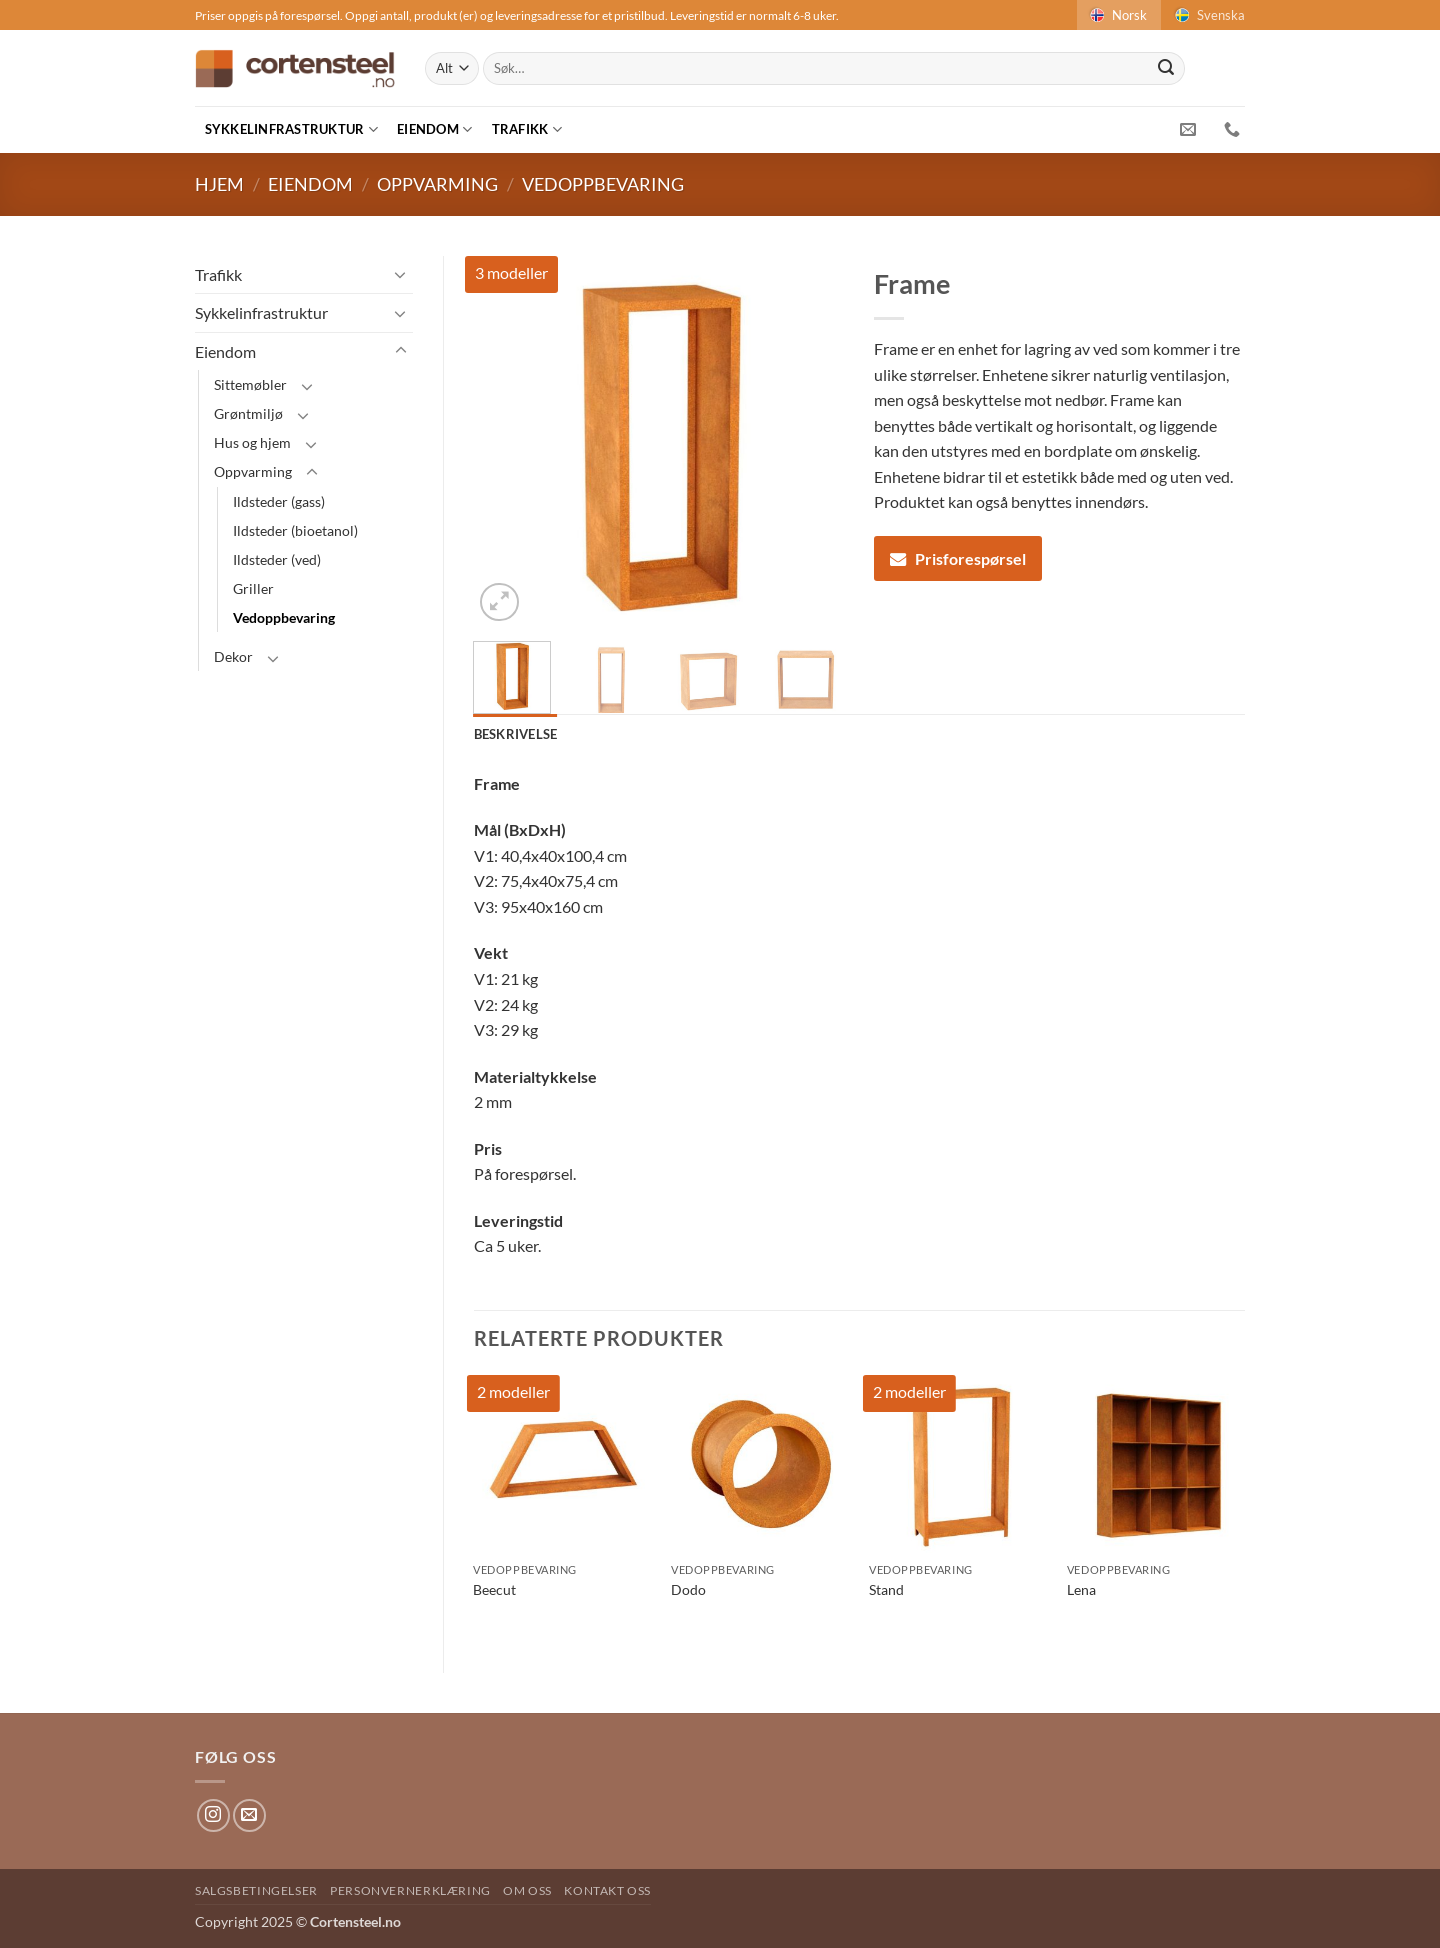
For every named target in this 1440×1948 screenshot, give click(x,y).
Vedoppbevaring (603, 184)
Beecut (494, 1589)
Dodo (688, 1589)
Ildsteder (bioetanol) (295, 530)
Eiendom (434, 129)
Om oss (527, 1890)
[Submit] (1166, 69)
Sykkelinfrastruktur (291, 129)
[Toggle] (401, 274)
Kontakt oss (607, 1890)
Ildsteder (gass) (279, 501)
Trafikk (527, 129)
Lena (1081, 1589)
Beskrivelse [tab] (516, 734)
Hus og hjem (252, 442)
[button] (499, 602)
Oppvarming (437, 184)
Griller (253, 588)
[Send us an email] (249, 1815)
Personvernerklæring (410, 1890)
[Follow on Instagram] (213, 1815)
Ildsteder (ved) (277, 559)
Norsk (1117, 15)
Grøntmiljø (248, 413)
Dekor (233, 656)
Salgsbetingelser (256, 1890)
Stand (886, 1589)
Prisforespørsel (958, 558)
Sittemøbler (250, 384)
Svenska (1208, 15)
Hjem (219, 184)
